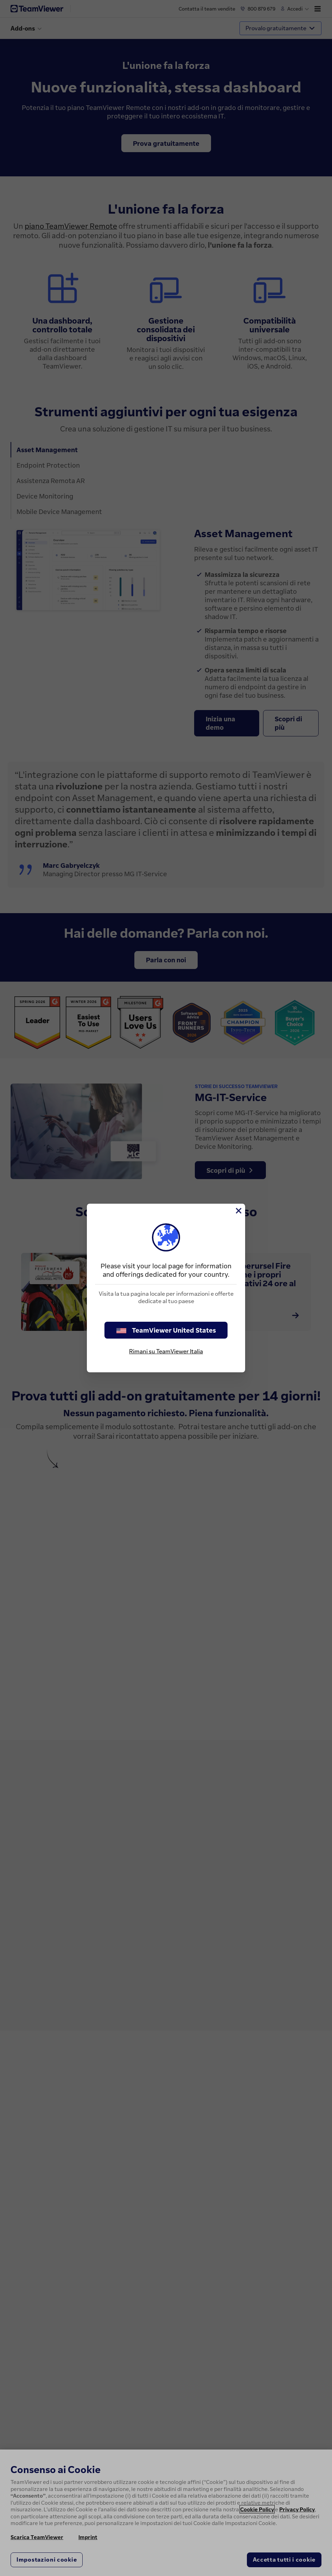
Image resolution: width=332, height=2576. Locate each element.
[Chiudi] (238, 1211)
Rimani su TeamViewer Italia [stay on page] (166, 1351)
